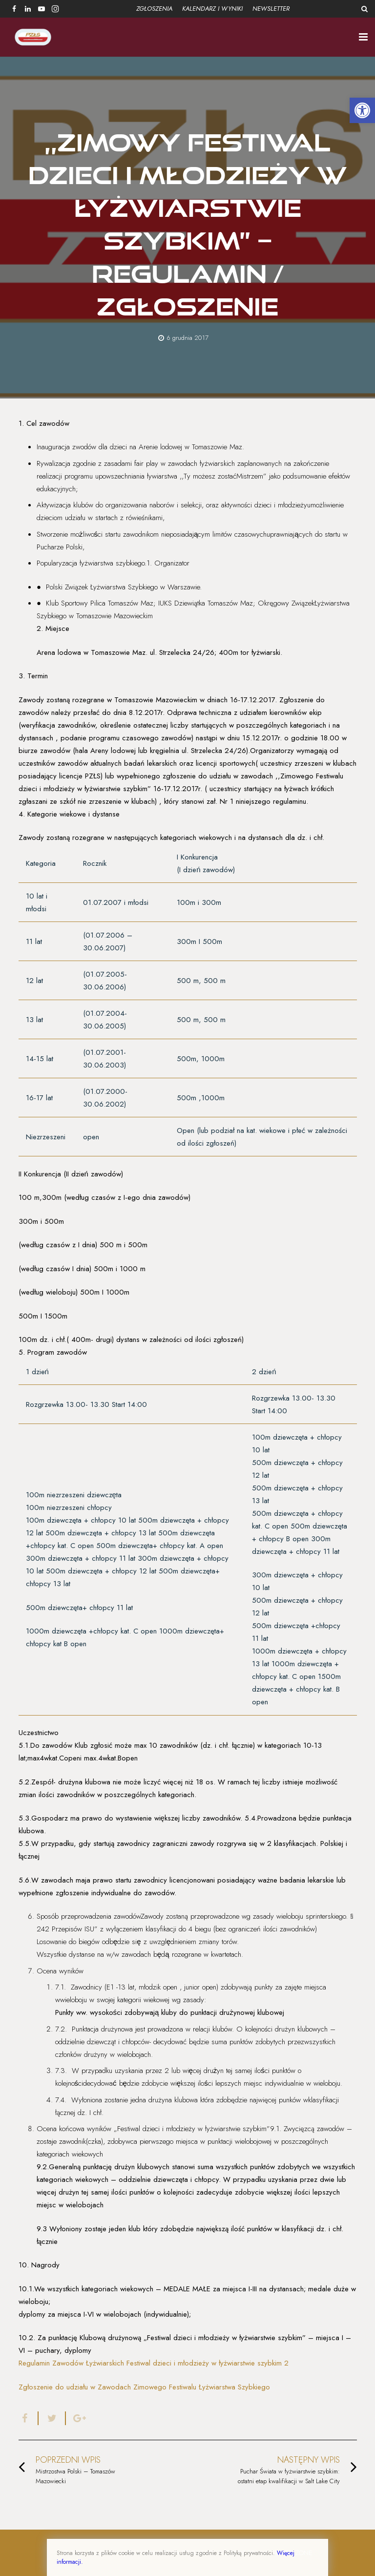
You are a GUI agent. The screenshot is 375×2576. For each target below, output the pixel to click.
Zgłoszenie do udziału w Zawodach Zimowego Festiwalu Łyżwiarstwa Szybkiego (144, 2387)
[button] (362, 110)
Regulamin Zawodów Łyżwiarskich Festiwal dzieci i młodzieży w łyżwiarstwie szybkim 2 (154, 2363)
